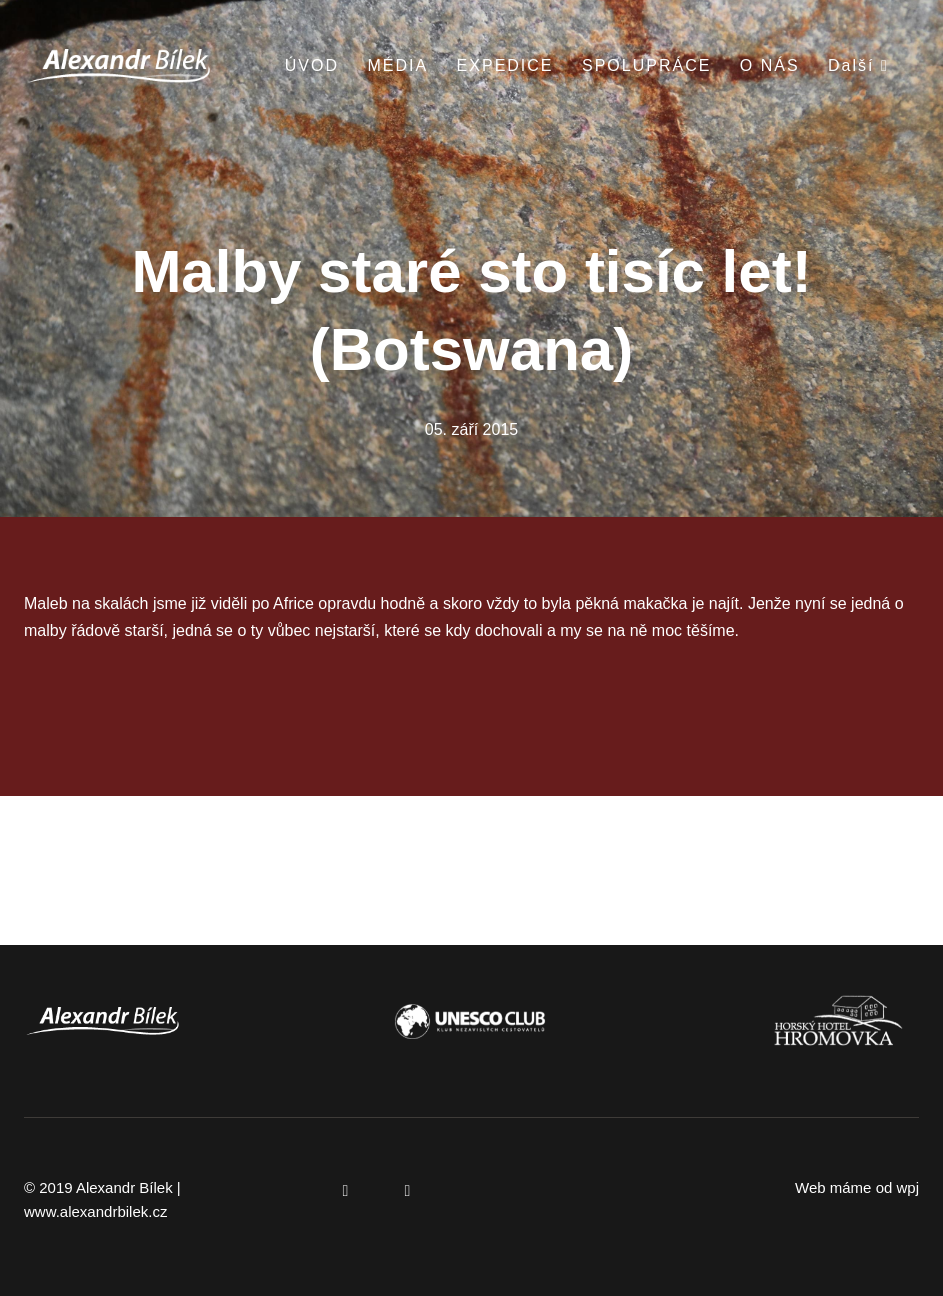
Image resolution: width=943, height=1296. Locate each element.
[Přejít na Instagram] (408, 1190)
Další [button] (858, 65)
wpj (907, 1187)
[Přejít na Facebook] (346, 1190)
